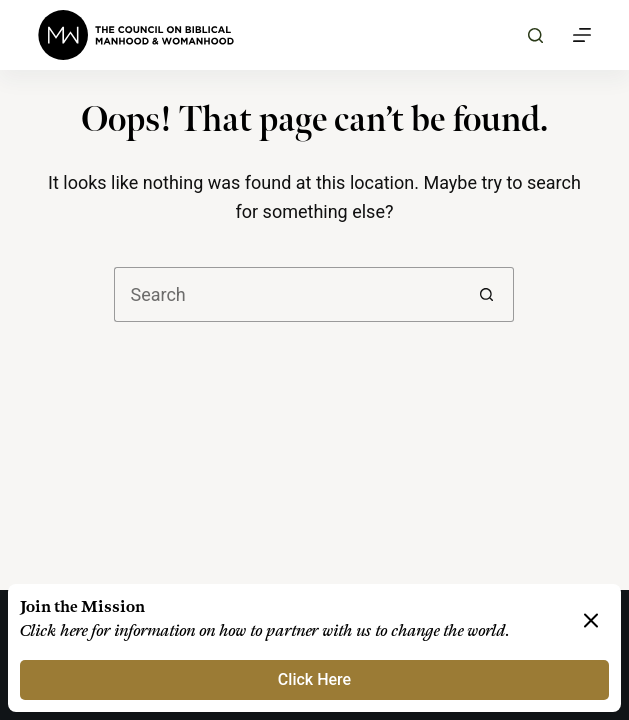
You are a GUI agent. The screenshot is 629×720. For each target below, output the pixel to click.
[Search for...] (286, 294)
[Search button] (486, 294)
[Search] (535, 35)
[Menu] (582, 35)
